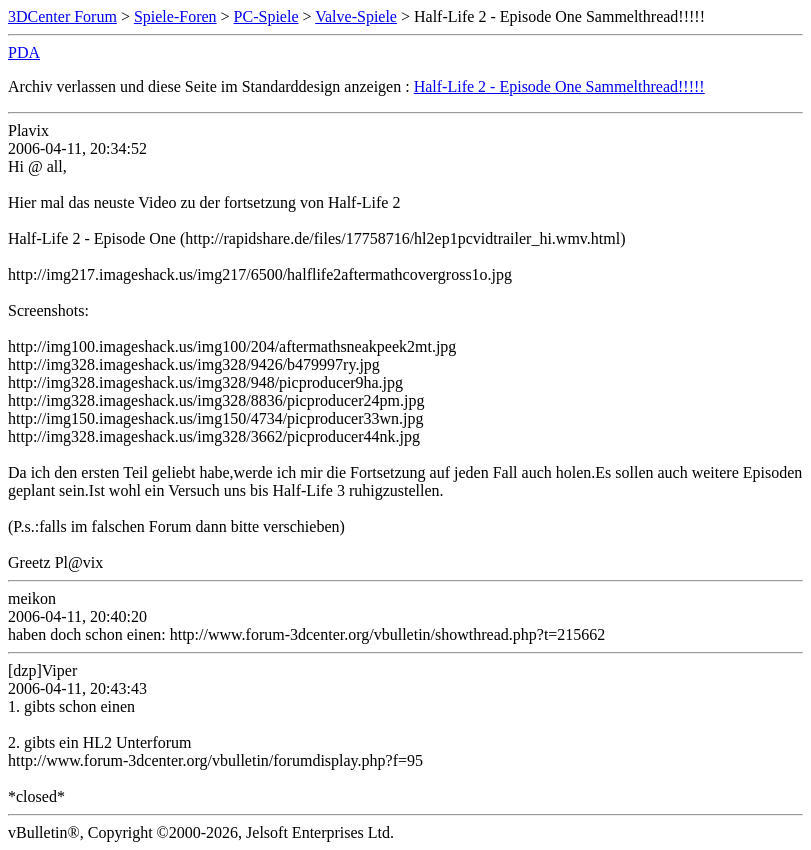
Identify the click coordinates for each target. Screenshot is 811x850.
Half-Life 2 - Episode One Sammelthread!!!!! (559, 86)
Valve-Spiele (356, 16)
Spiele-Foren (175, 16)
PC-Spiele (266, 16)
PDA (24, 52)
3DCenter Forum (62, 16)
